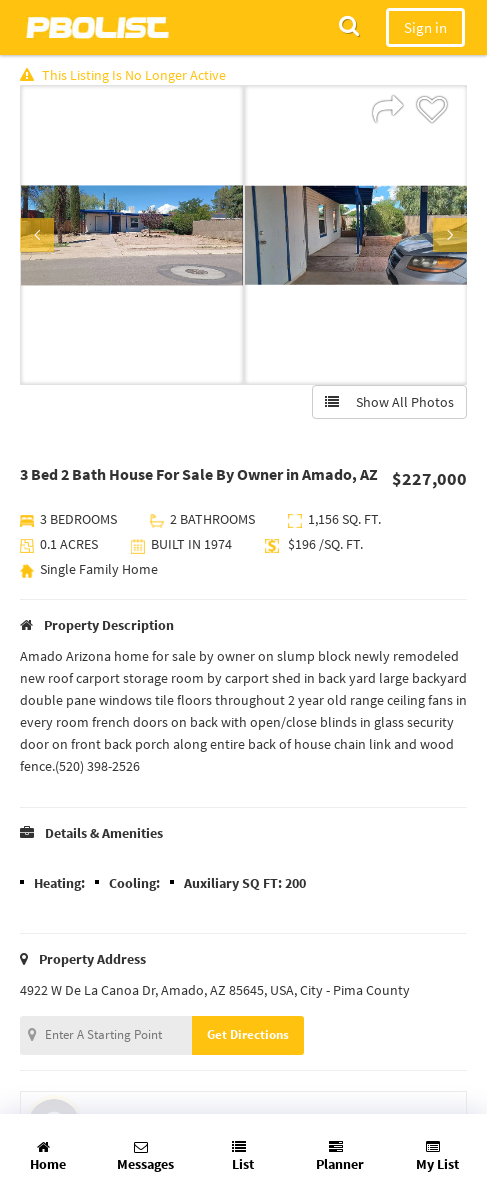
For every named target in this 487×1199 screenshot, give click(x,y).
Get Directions (248, 1034)
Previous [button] (37, 235)
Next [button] (450, 235)
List (243, 1156)
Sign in (425, 27)
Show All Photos (389, 402)
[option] (132, 235)
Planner (340, 1156)
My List (437, 1156)
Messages (145, 1156)
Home (48, 1156)
